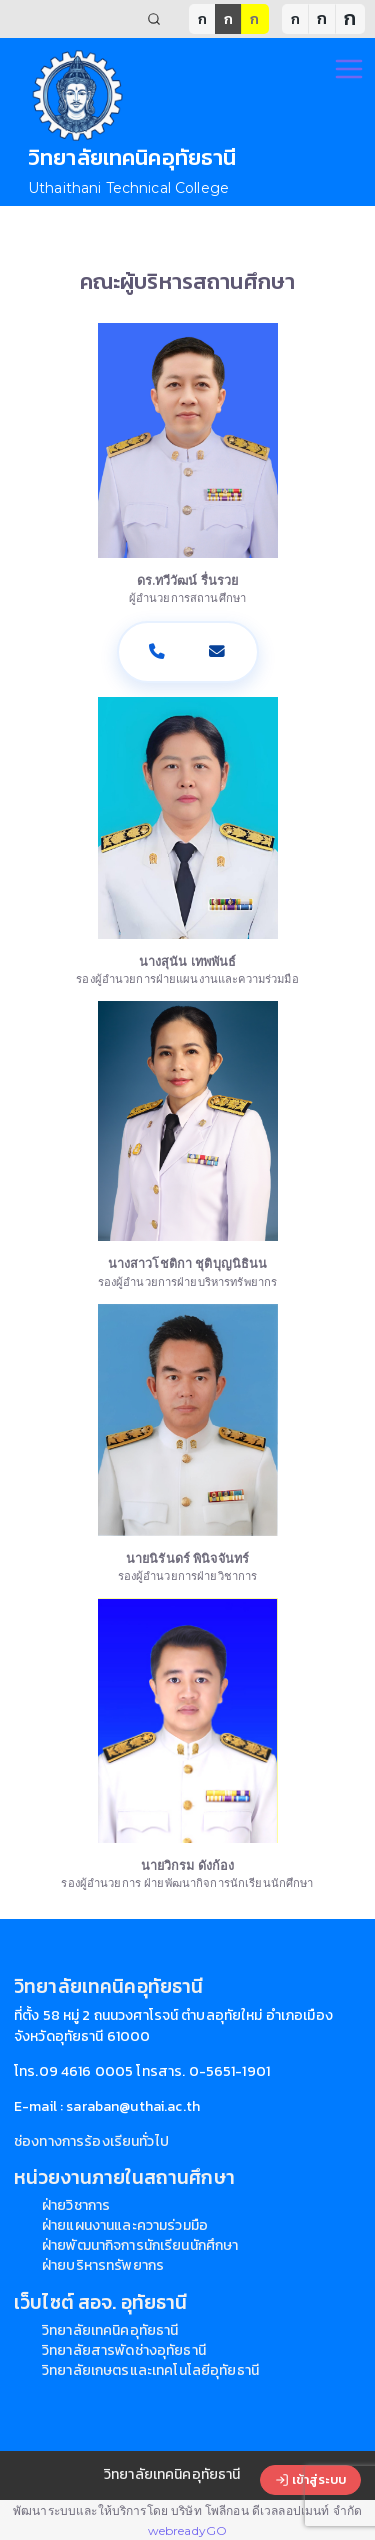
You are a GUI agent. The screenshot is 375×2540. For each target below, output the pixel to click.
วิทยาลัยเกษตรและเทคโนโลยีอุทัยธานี (150, 2370)
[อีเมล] (218, 652)
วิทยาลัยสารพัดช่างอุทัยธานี (124, 2350)
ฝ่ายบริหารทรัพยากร (103, 2265)
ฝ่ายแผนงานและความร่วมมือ (125, 2225)
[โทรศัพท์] (158, 652)
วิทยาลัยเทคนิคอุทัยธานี (110, 2330)
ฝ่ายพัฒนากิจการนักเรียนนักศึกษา (140, 2245)
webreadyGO (187, 2530)
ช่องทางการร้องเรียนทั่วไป (91, 2141)
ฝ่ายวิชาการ (76, 2205)
